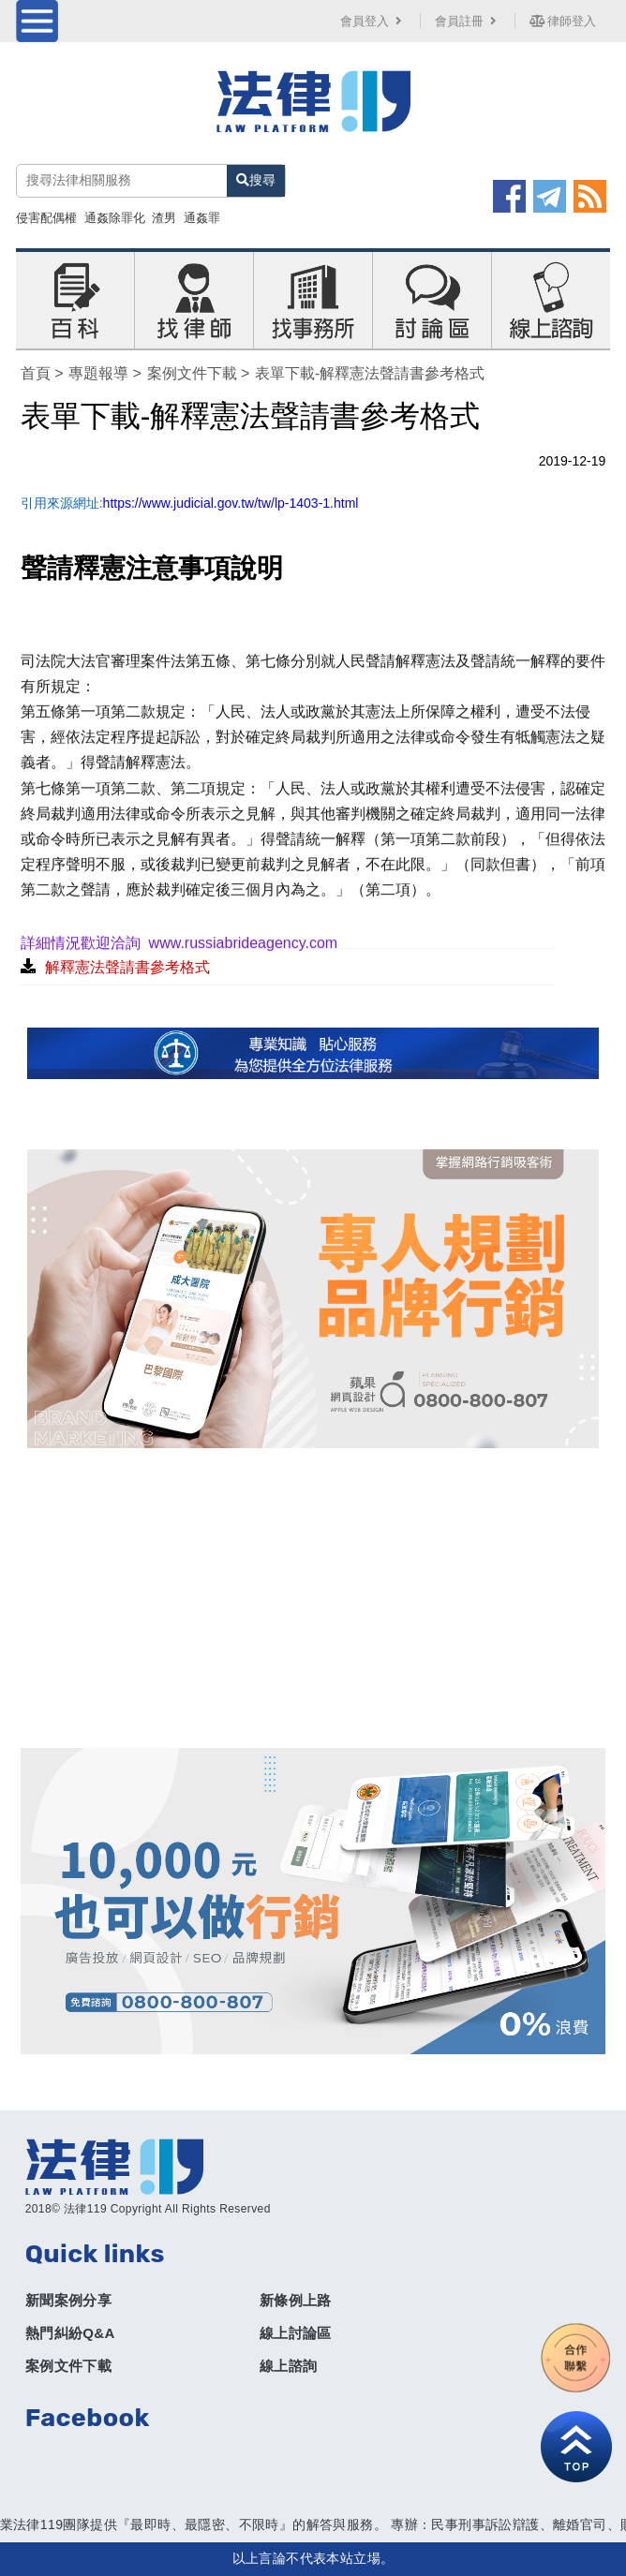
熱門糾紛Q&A (70, 2333)
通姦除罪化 (114, 218)
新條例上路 (296, 2300)
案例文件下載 (192, 373)
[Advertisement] (313, 1598)
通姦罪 (202, 218)
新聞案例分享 (68, 2300)
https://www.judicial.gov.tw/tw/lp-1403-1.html (231, 503)
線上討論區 (296, 2333)
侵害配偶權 (46, 218)
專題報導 (98, 373)
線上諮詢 (289, 2366)
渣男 (164, 218)
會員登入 (373, 21)
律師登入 (563, 21)
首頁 (36, 373)
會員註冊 (467, 21)
